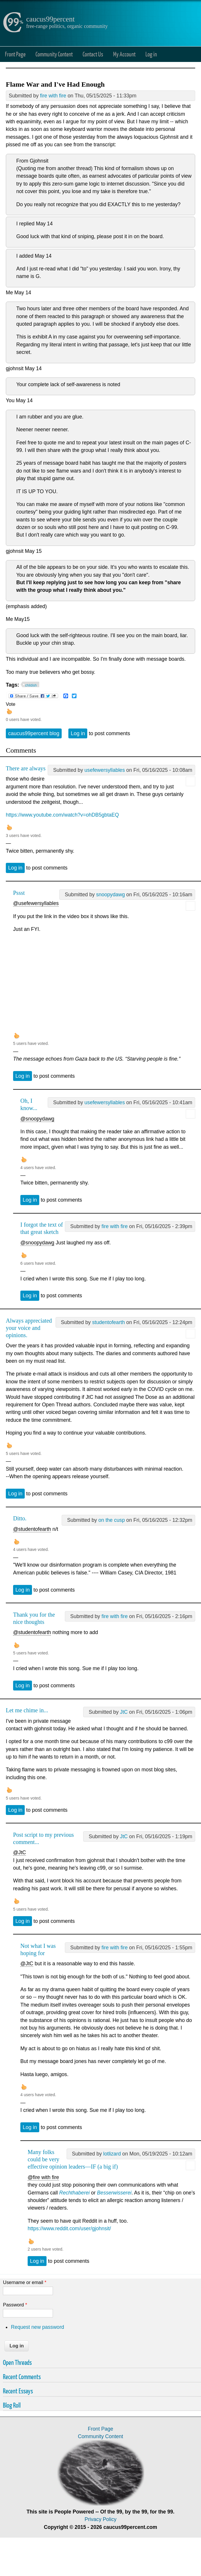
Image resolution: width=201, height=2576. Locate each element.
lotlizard (112, 2154)
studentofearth (108, 1322)
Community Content (54, 54)
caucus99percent (50, 19)
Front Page (15, 54)
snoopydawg (110, 894)
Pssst (19, 893)
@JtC (19, 1852)
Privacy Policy (101, 2519)
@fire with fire (43, 2177)
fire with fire (53, 96)
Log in (151, 54)
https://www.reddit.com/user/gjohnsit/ (69, 2228)
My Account (124, 54)
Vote (10, 704)
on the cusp (111, 1520)
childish (31, 685)
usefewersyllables (104, 770)
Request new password (37, 2327)
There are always (26, 768)
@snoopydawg (37, 1119)
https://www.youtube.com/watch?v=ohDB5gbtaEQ (62, 815)
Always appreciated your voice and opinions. (29, 1327)
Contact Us (93, 54)
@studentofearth (32, 1529)
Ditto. (19, 1518)
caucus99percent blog (33, 733)
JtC (124, 1712)
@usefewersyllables (36, 903)
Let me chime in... (27, 1710)
